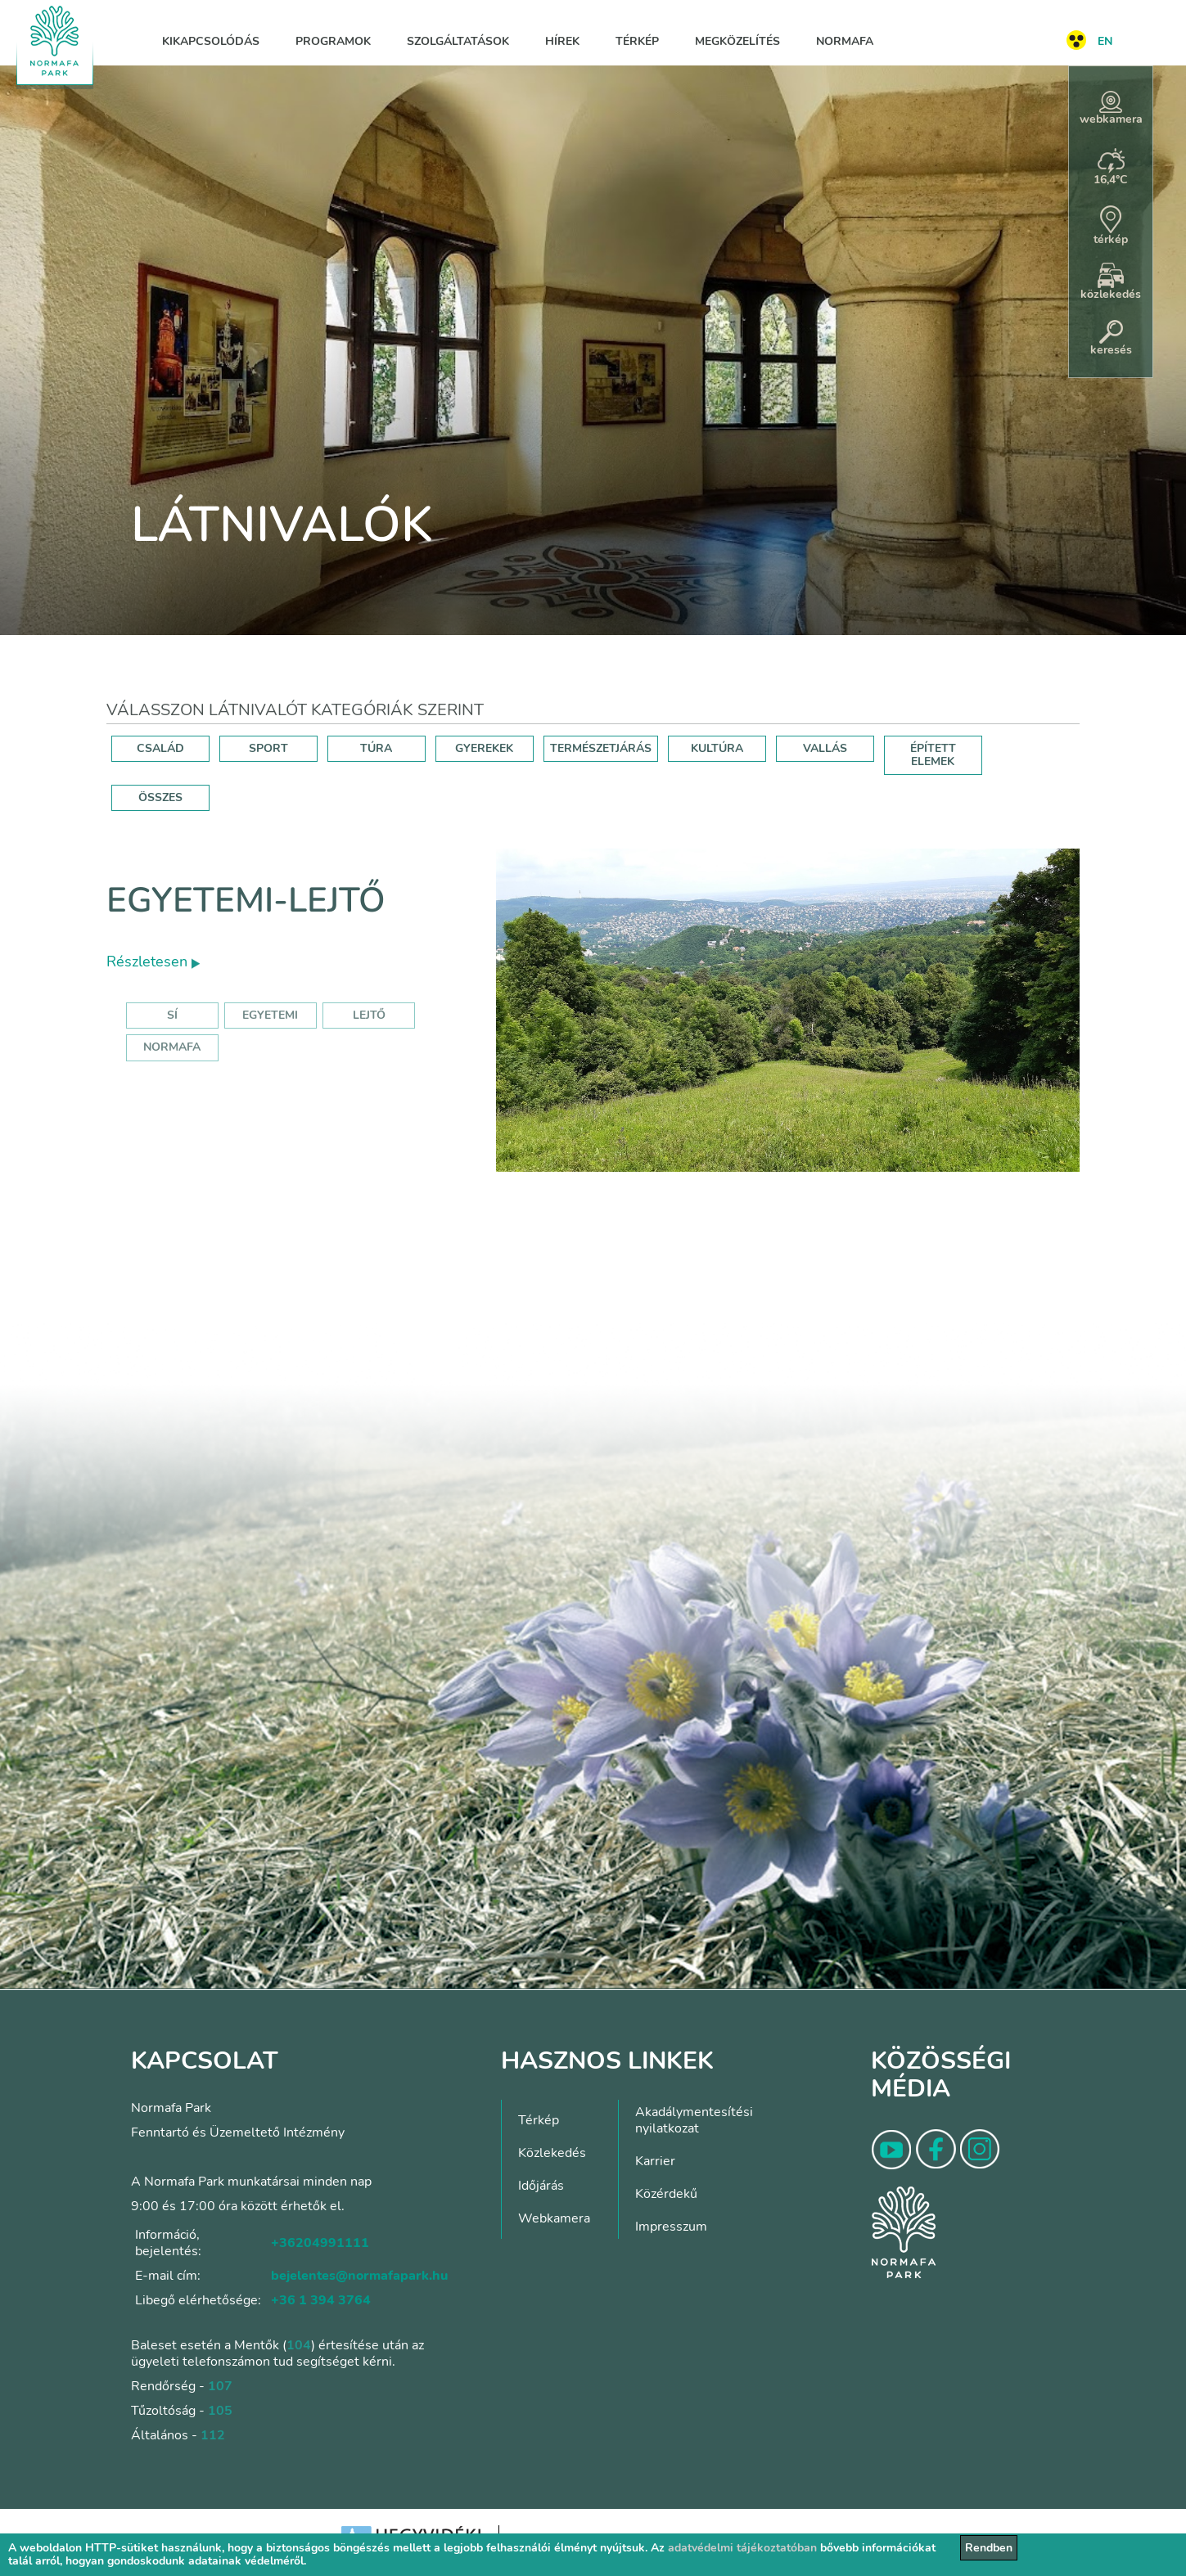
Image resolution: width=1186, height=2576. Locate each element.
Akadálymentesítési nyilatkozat (694, 2120)
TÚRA (376, 748)
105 (220, 2411)
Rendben (988, 2548)
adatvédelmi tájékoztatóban (742, 2548)
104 (298, 2345)
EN (1105, 41)
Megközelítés (737, 41)
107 (220, 2386)
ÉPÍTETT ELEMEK (933, 755)
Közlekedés (552, 2153)
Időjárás (541, 2186)
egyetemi (270, 1015)
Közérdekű (666, 2194)
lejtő (369, 1015)
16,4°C (1111, 167)
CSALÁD (160, 748)
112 (213, 2435)
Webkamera (554, 2218)
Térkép (637, 41)
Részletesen (153, 961)
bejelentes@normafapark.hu (359, 2276)
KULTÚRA (717, 748)
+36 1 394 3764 (321, 2300)
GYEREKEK (484, 748)
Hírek (562, 41)
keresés (1111, 339)
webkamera (1111, 109)
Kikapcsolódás (210, 41)
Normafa (844, 41)
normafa (172, 1047)
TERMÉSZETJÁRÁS (601, 748)
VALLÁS (825, 748)
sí (172, 1015)
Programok (333, 41)
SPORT (268, 748)
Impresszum (671, 2227)
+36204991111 (320, 2243)
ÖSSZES (160, 797)
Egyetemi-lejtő (246, 900)
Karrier (655, 2161)
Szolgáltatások (458, 41)
